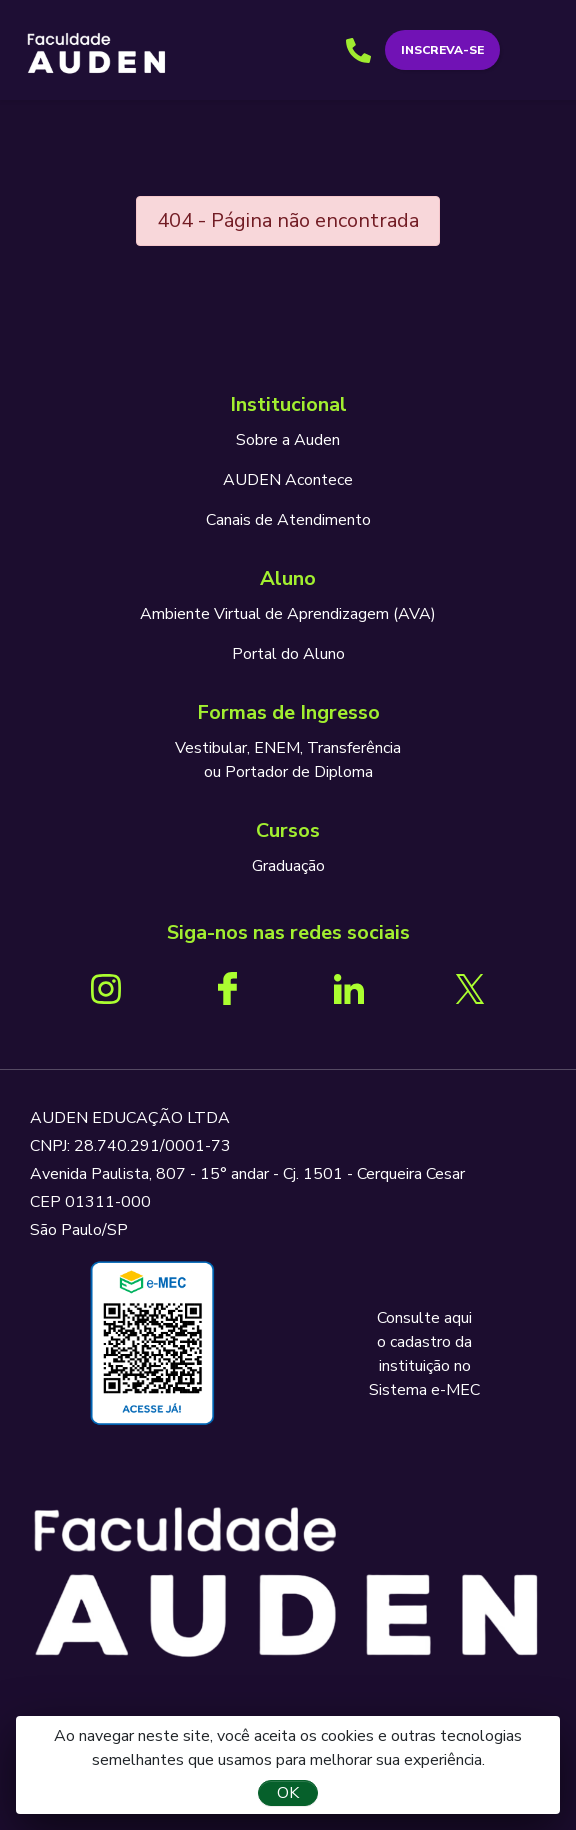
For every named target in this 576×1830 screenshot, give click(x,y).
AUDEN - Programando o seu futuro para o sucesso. (96, 54)
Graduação (288, 866)
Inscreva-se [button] (442, 50)
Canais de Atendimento (288, 520)
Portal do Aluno (288, 654)
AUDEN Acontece (288, 480)
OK (288, 1793)
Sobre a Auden (288, 440)
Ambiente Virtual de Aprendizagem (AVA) (288, 614)
